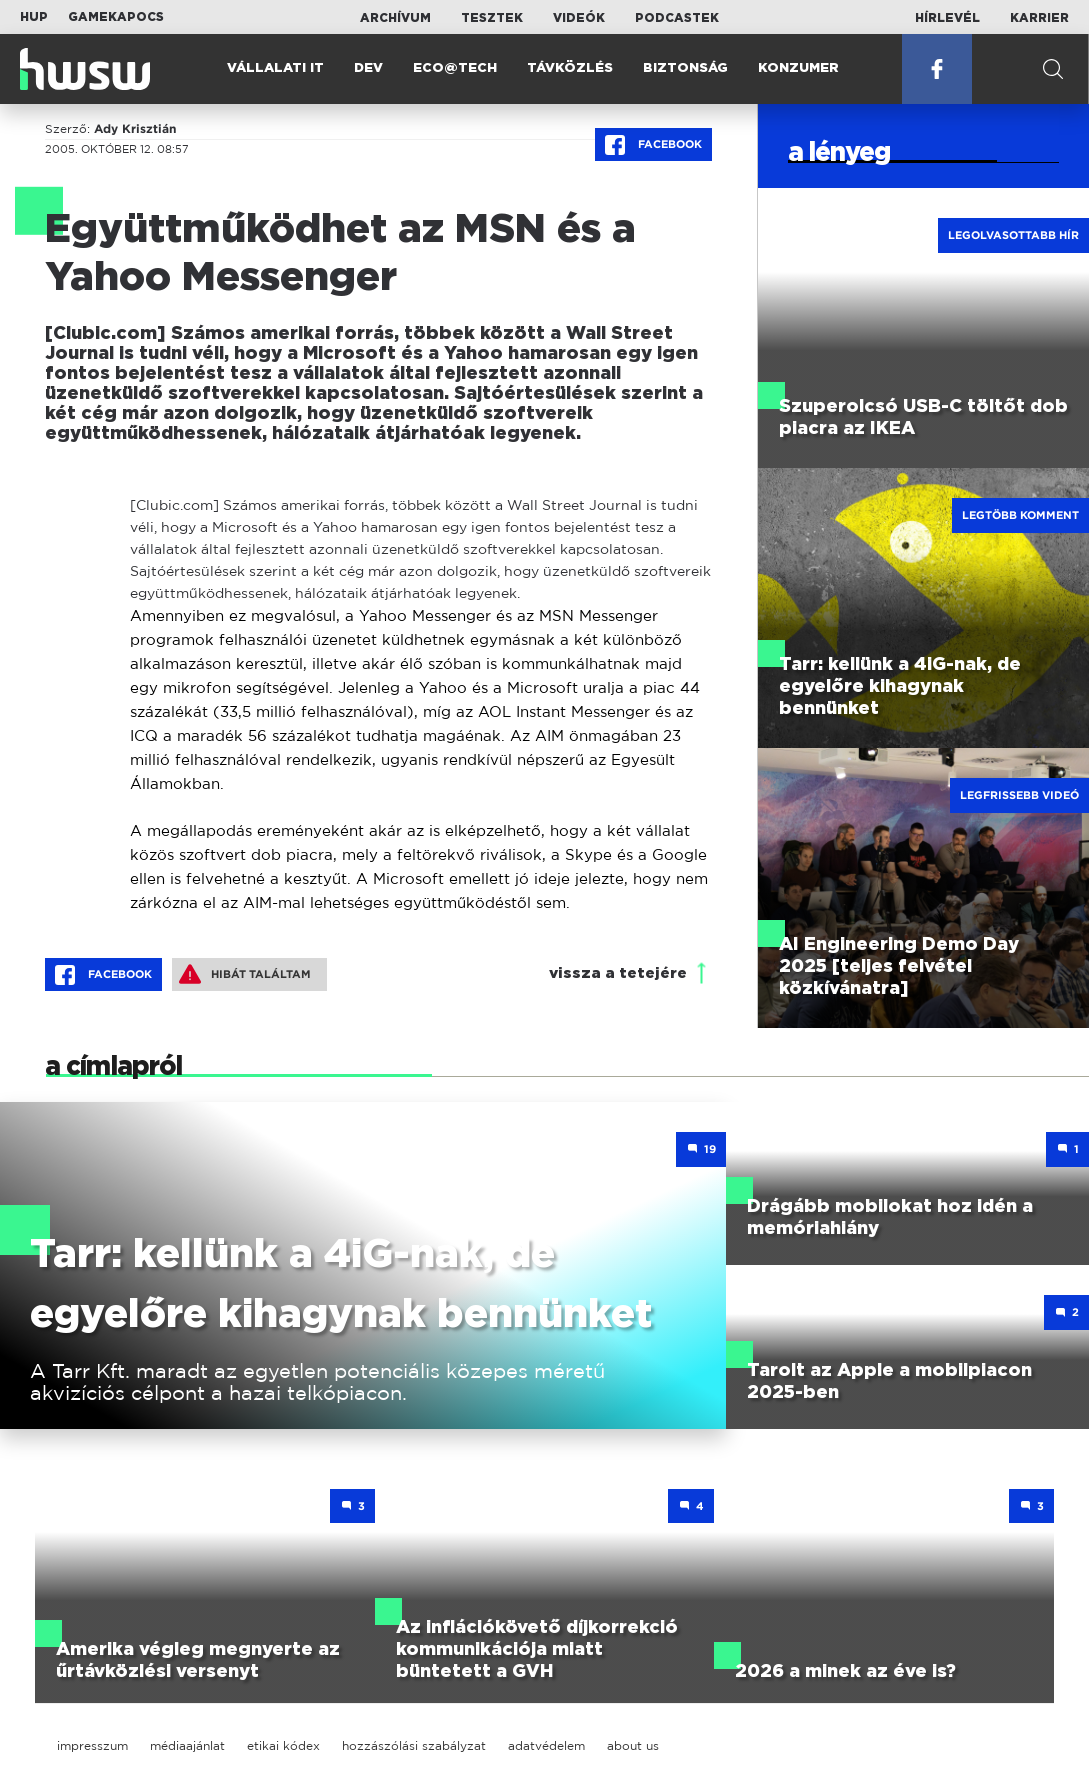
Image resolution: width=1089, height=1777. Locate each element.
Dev (368, 68)
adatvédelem (546, 1745)
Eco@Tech (455, 68)
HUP (34, 17)
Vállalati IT (275, 68)
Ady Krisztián (135, 129)
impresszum (92, 1745)
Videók (579, 18)
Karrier (1039, 18)
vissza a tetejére (618, 973)
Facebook (653, 145)
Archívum (395, 18)
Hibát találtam (245, 974)
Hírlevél (947, 18)
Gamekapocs (116, 17)
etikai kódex (283, 1745)
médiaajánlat (187, 1745)
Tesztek (492, 18)
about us (633, 1745)
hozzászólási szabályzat (414, 1745)
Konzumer (798, 68)
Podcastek (677, 18)
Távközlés (570, 68)
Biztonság (685, 68)
